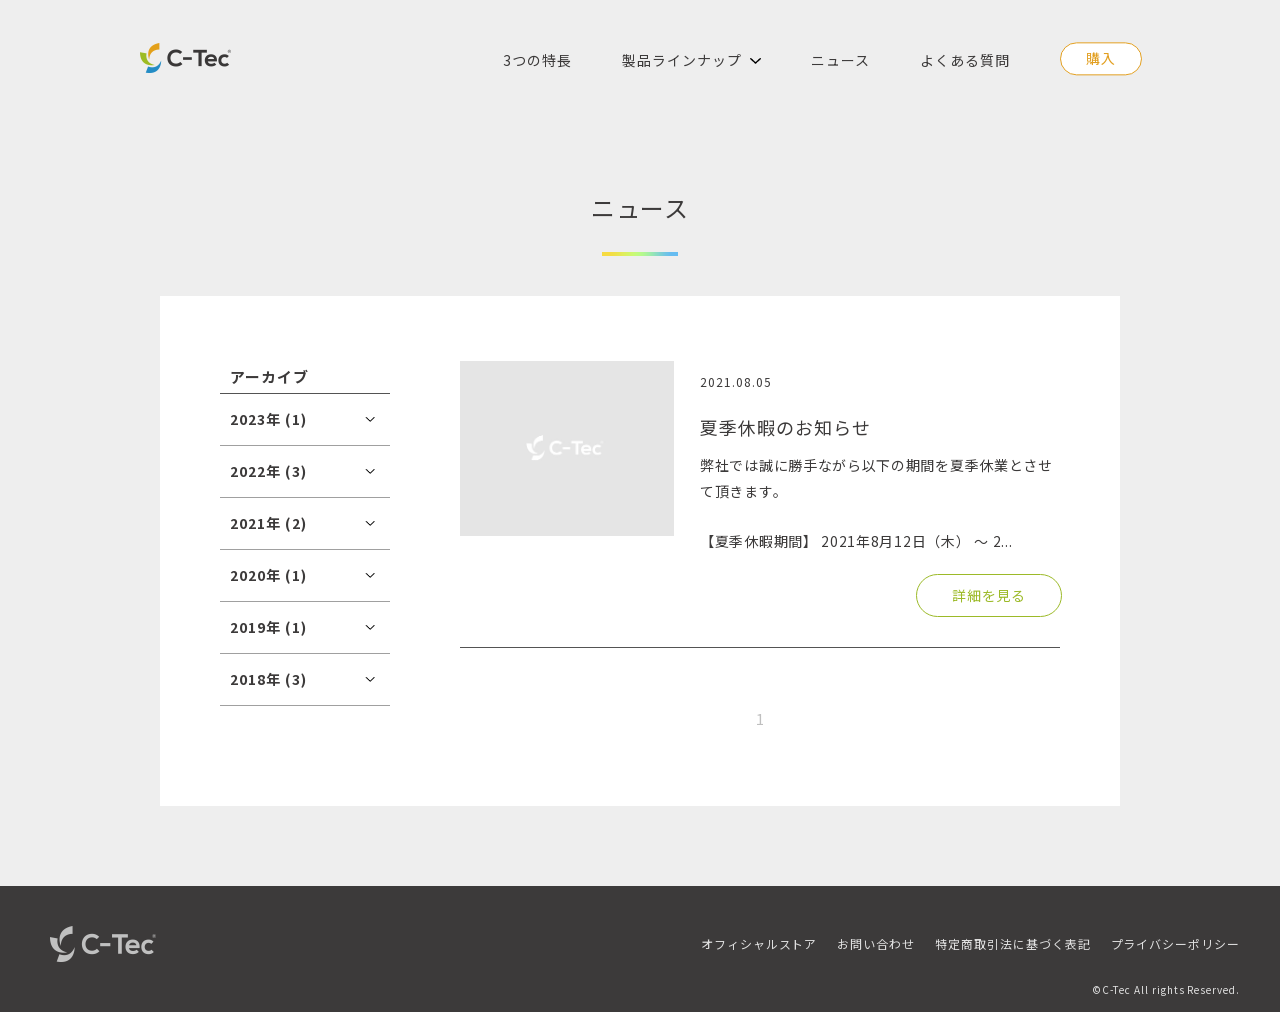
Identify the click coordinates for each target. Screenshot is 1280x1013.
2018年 (268, 679)
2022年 (268, 471)
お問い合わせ (876, 943)
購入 (1101, 58)
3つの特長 (537, 60)
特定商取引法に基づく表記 (1012, 943)
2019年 (268, 627)
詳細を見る (989, 595)
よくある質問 (965, 60)
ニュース (840, 60)
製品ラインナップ (682, 60)
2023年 (268, 419)
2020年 (268, 575)
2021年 (268, 523)
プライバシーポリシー (1176, 943)
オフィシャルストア (759, 943)
